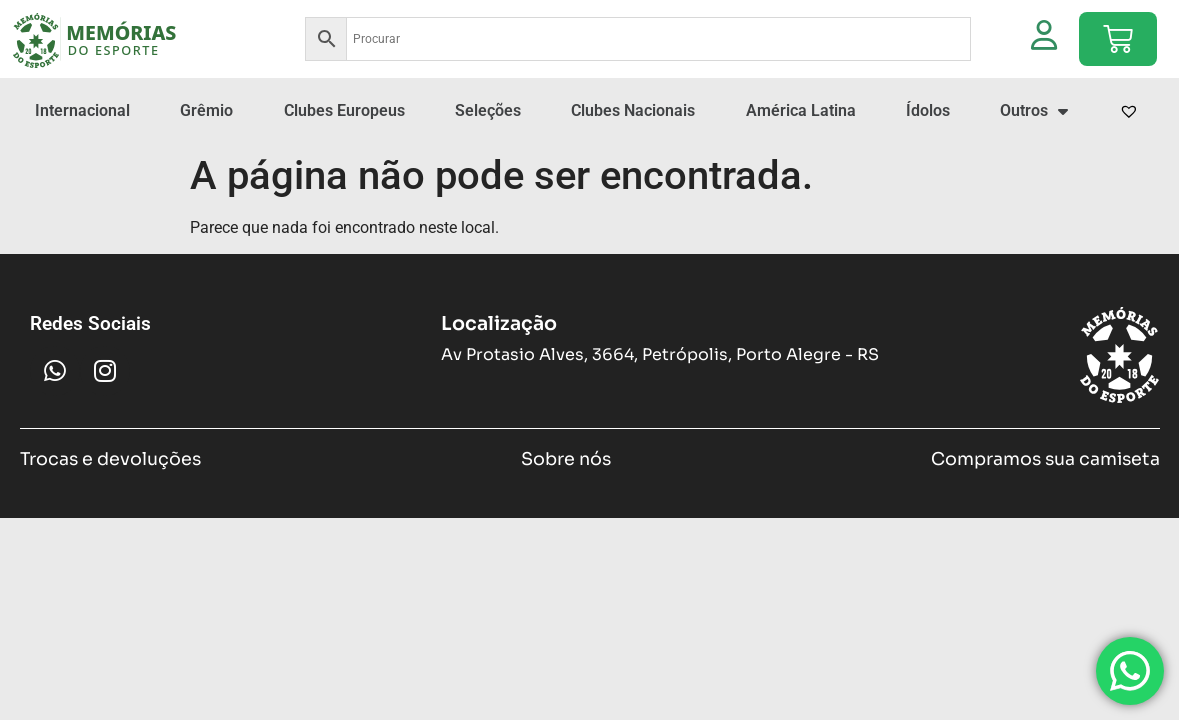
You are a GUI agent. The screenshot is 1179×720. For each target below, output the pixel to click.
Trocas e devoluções (110, 459)
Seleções (488, 110)
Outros (1034, 111)
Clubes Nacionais (633, 110)
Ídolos (928, 110)
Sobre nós (566, 459)
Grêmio (206, 110)
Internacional (82, 110)
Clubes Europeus (344, 110)
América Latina (801, 110)
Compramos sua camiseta (1045, 459)
